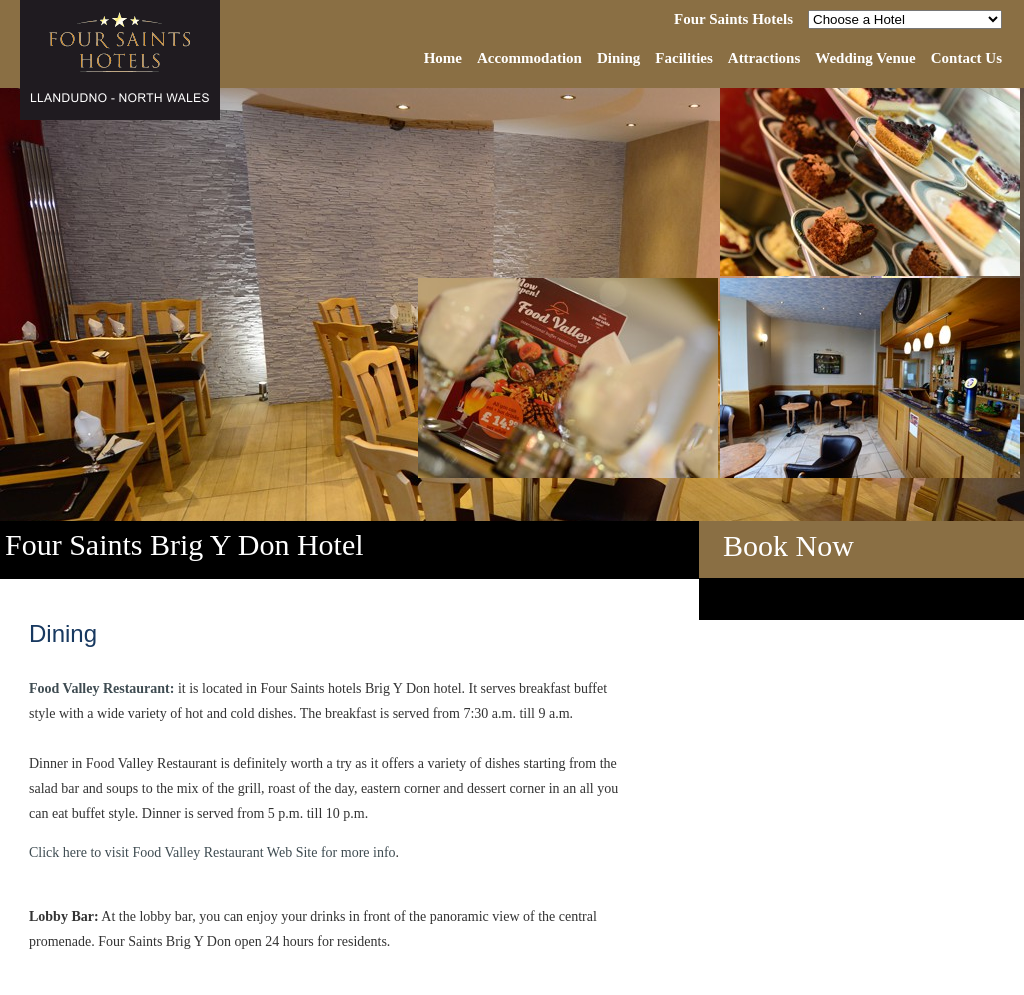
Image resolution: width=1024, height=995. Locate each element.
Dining (618, 58)
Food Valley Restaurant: (101, 688)
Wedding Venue (865, 58)
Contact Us (966, 58)
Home (443, 58)
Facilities (683, 58)
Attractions (764, 58)
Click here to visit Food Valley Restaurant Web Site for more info (212, 852)
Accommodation (529, 58)
